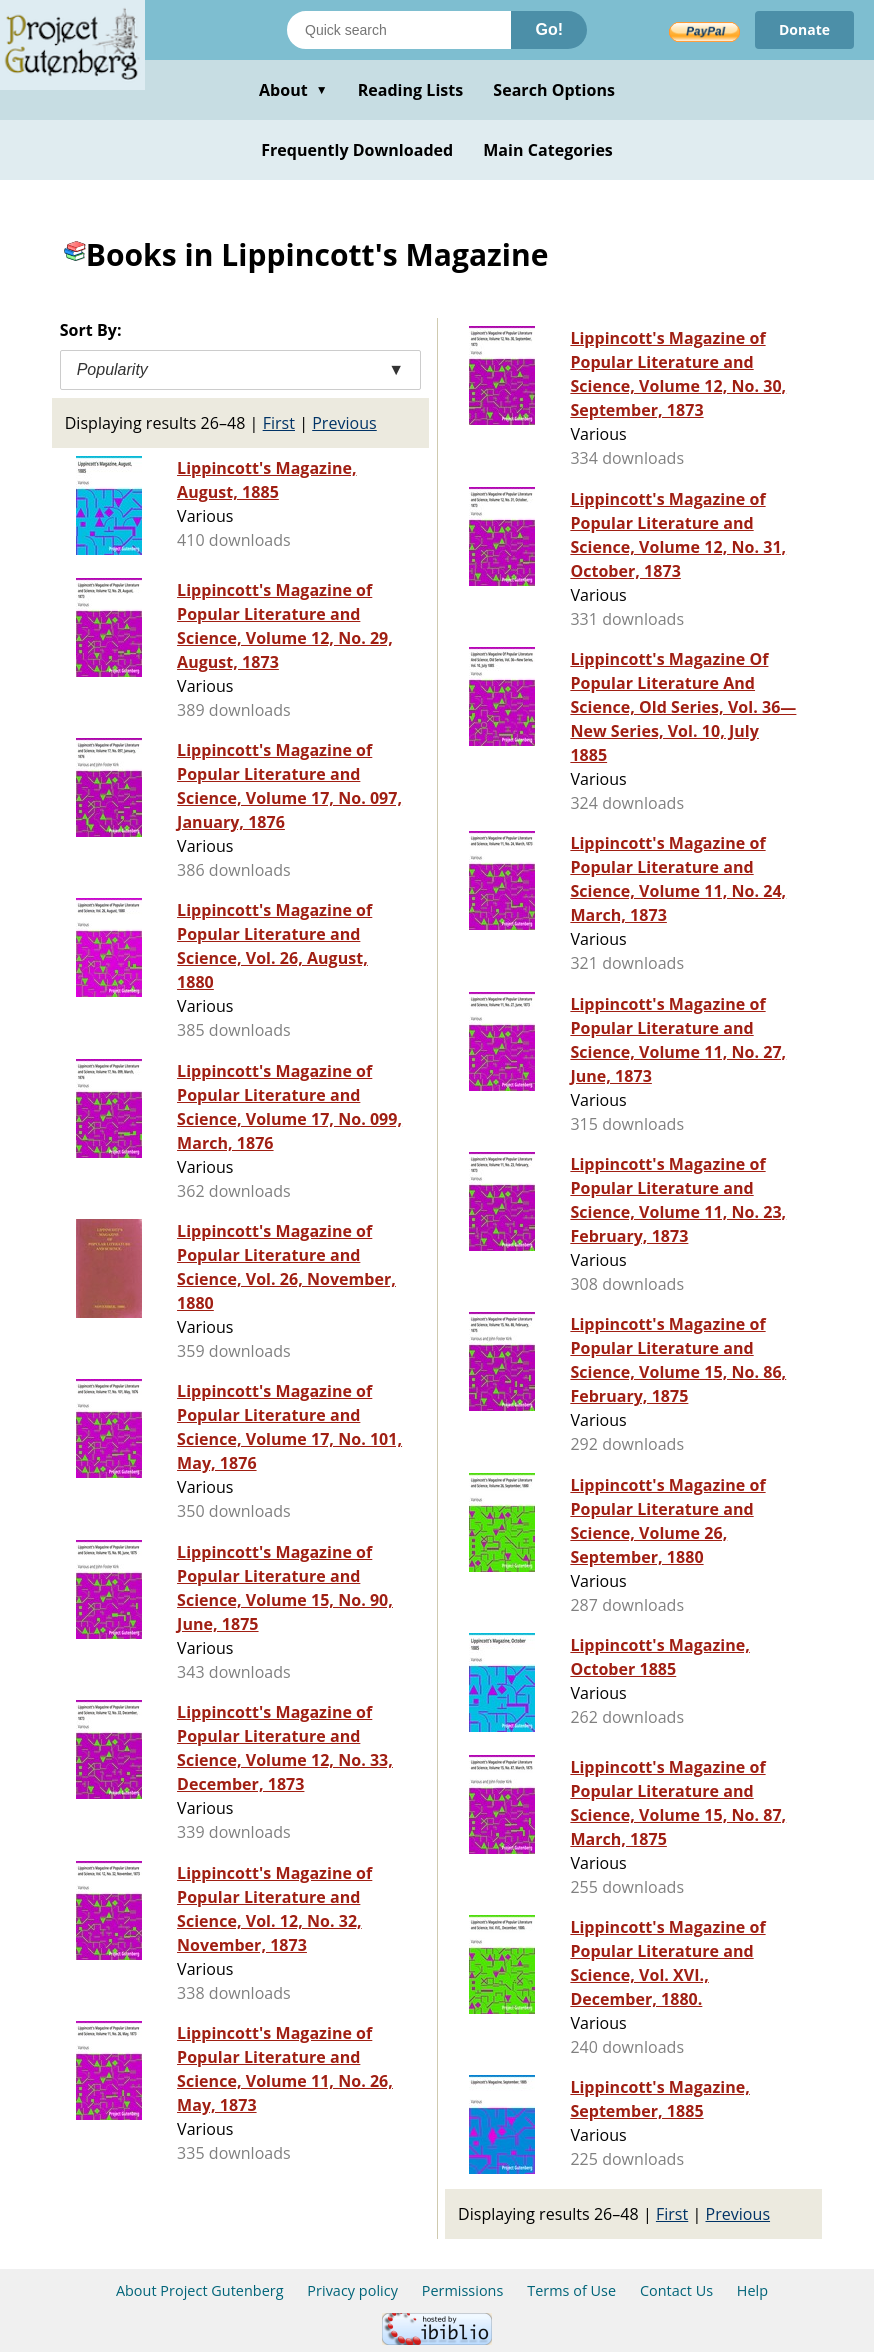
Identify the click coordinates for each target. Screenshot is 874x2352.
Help (752, 2290)
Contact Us (676, 2290)
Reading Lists (411, 90)
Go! (549, 29)
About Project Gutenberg (200, 2290)
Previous (344, 423)
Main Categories (548, 150)
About (293, 90)
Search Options (554, 90)
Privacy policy (352, 2290)
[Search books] (399, 30)
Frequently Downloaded (357, 150)
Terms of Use (571, 2290)
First (279, 423)
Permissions (463, 2290)
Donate (804, 29)
